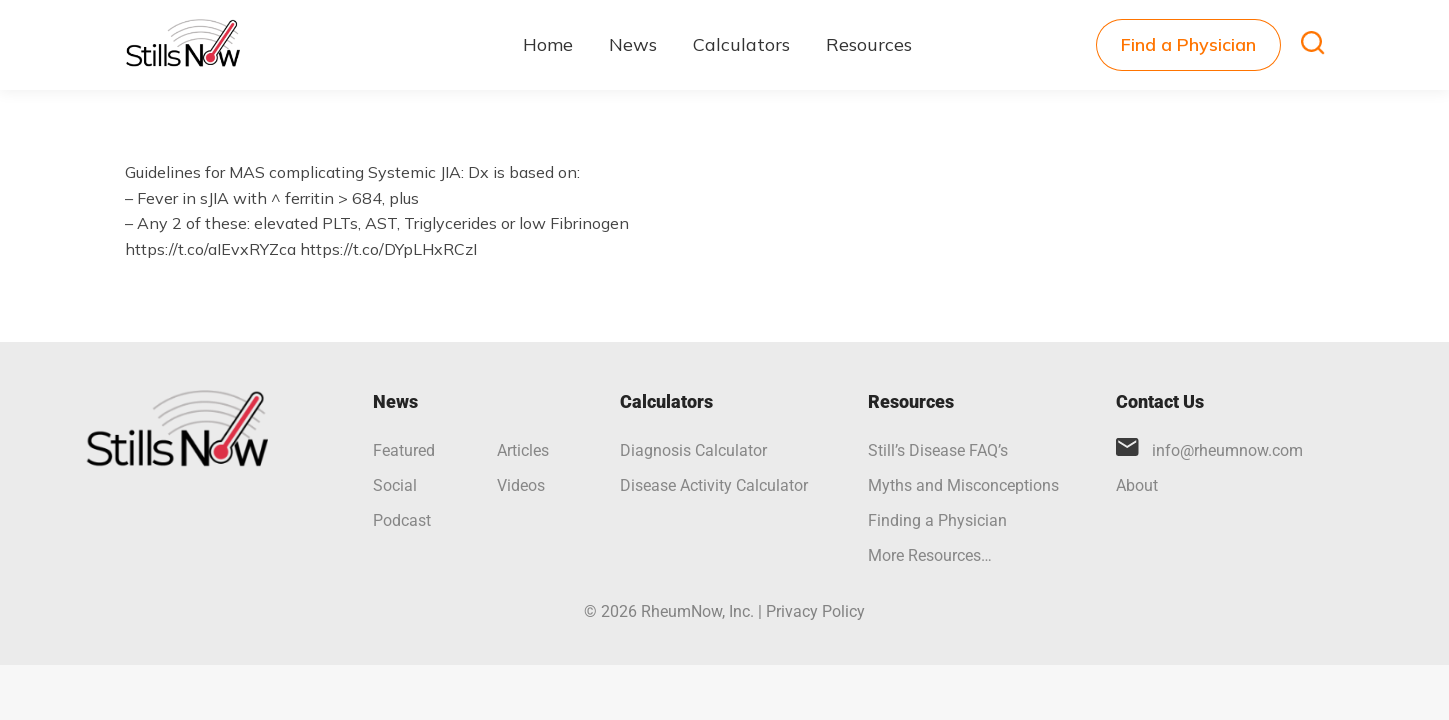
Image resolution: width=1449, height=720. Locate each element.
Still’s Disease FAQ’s (938, 450)
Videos (521, 485)
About (1137, 485)
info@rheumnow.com (1227, 450)
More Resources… (930, 555)
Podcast (402, 520)
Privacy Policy (815, 611)
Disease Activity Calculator (714, 485)
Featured (404, 450)
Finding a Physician (937, 520)
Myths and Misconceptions (963, 485)
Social (395, 485)
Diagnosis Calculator (693, 450)
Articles (523, 450)
